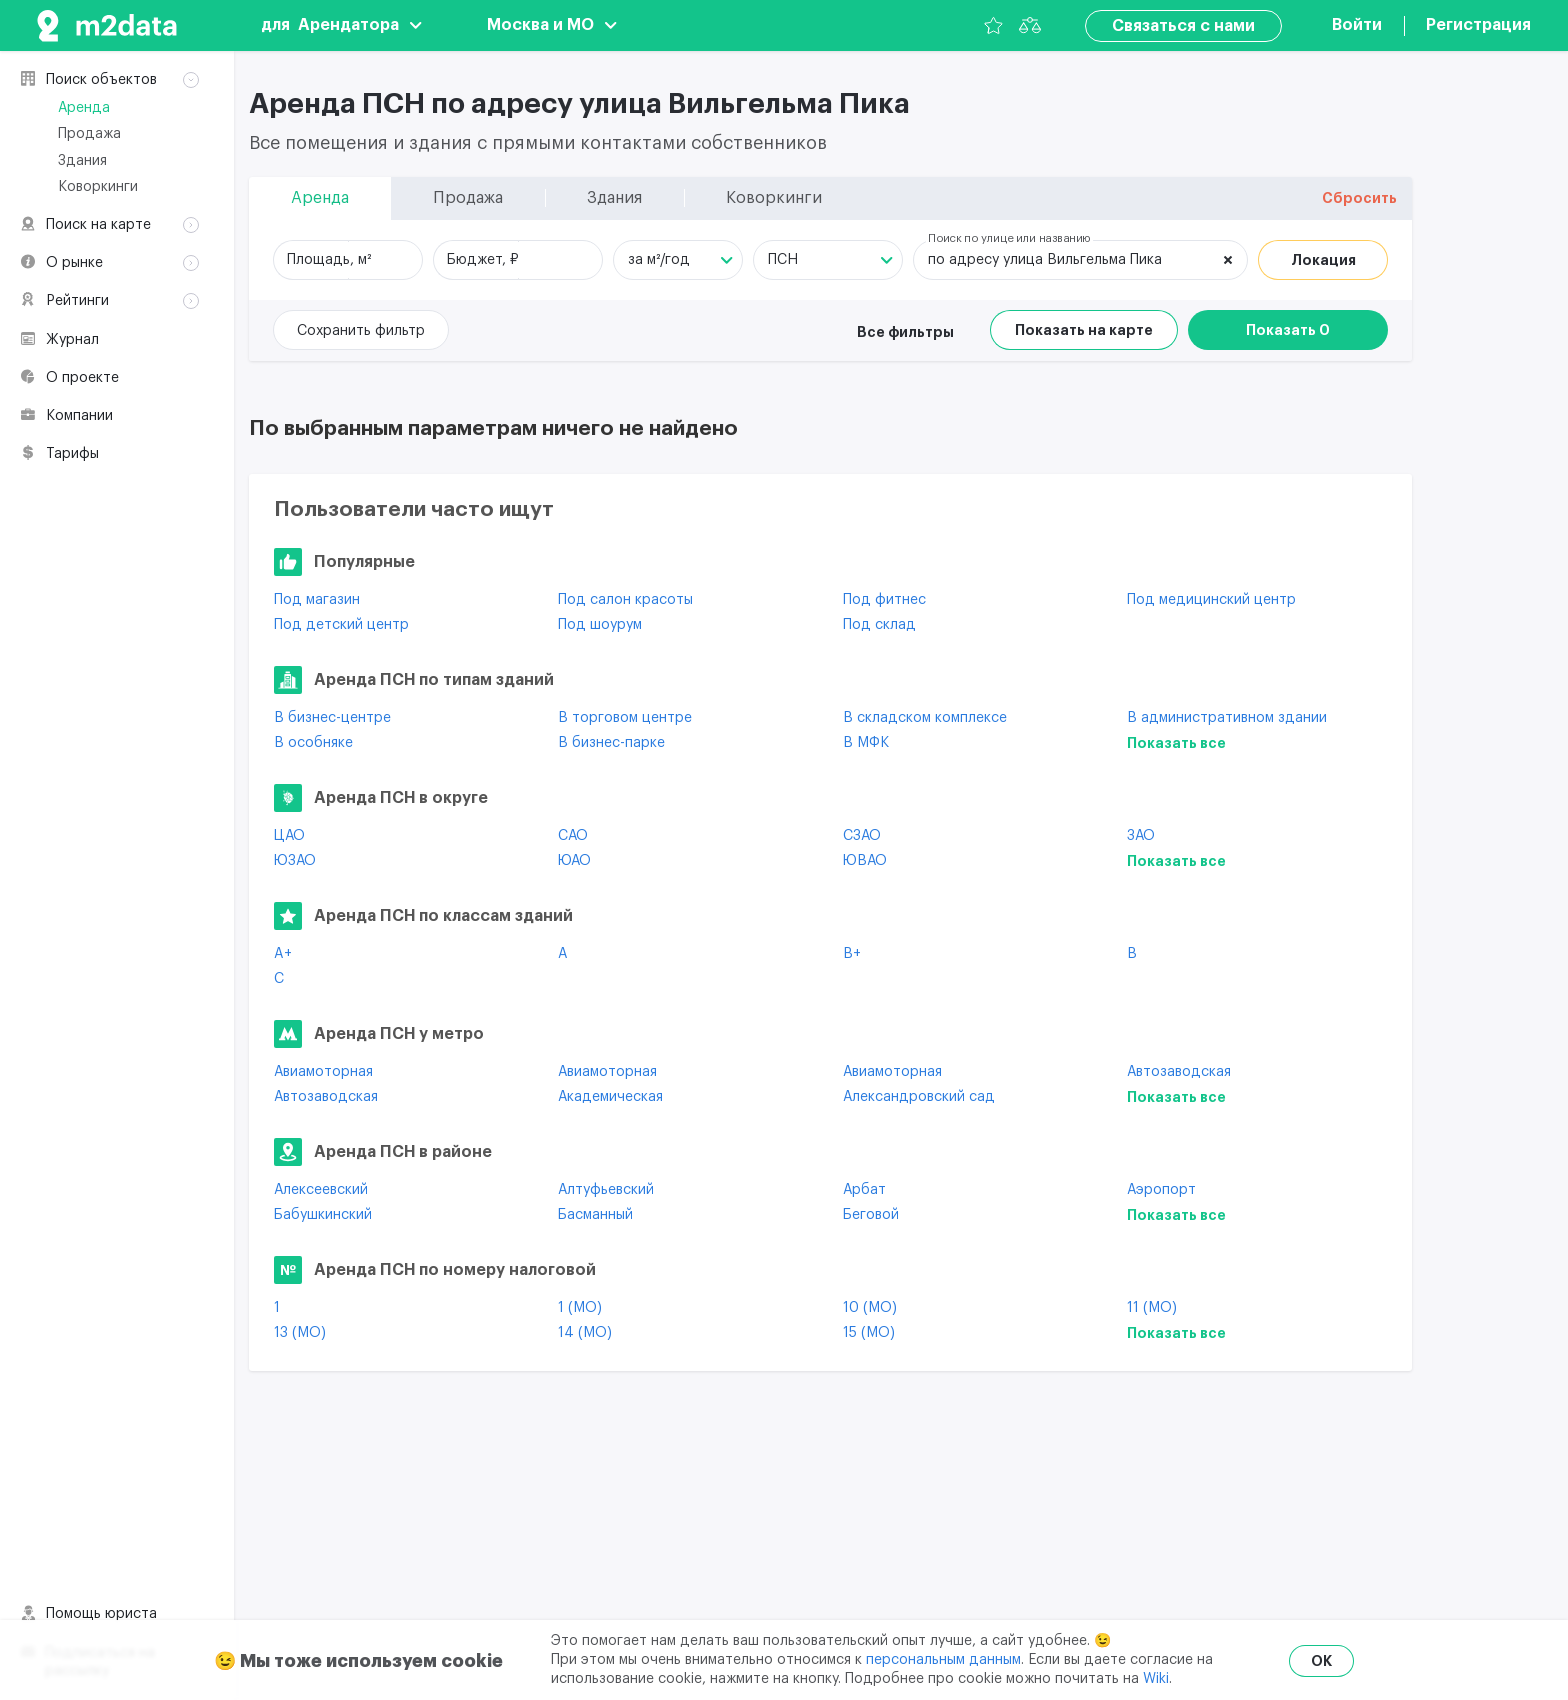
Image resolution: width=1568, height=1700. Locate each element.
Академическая (610, 1097)
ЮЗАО (295, 861)
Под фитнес (884, 600)
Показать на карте (1084, 330)
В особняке (313, 743)
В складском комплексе (925, 718)
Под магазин (317, 600)
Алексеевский (321, 1190)
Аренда (84, 108)
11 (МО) (1152, 1308)
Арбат (864, 1190)
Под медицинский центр (1211, 600)
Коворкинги (98, 187)
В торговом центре (625, 718)
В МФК (866, 743)
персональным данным (943, 1660)
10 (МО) (870, 1308)
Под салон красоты (625, 600)
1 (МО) (580, 1308)
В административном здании (1227, 718)
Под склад (879, 625)
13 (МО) (300, 1333)
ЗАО (1141, 836)
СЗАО (862, 836)
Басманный (595, 1215)
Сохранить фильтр (361, 331)
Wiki (1156, 1679)
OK (1321, 1661)
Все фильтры (905, 332)
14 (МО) (585, 1333)
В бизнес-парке (611, 743)
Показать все (1176, 743)
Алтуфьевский (606, 1190)
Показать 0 (1288, 330)
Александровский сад (919, 1097)
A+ (283, 954)
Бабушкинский (323, 1215)
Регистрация (1478, 25)
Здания (82, 161)
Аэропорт (1161, 1190)
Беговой (871, 1215)
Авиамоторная (323, 1072)
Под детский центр (341, 625)
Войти (1357, 25)
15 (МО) (869, 1333)
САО (573, 836)
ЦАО (289, 836)
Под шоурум (600, 625)
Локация (1323, 260)
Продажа (89, 134)
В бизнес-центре (332, 718)
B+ (852, 954)
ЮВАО (865, 861)
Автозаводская (1179, 1072)
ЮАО (574, 861)
